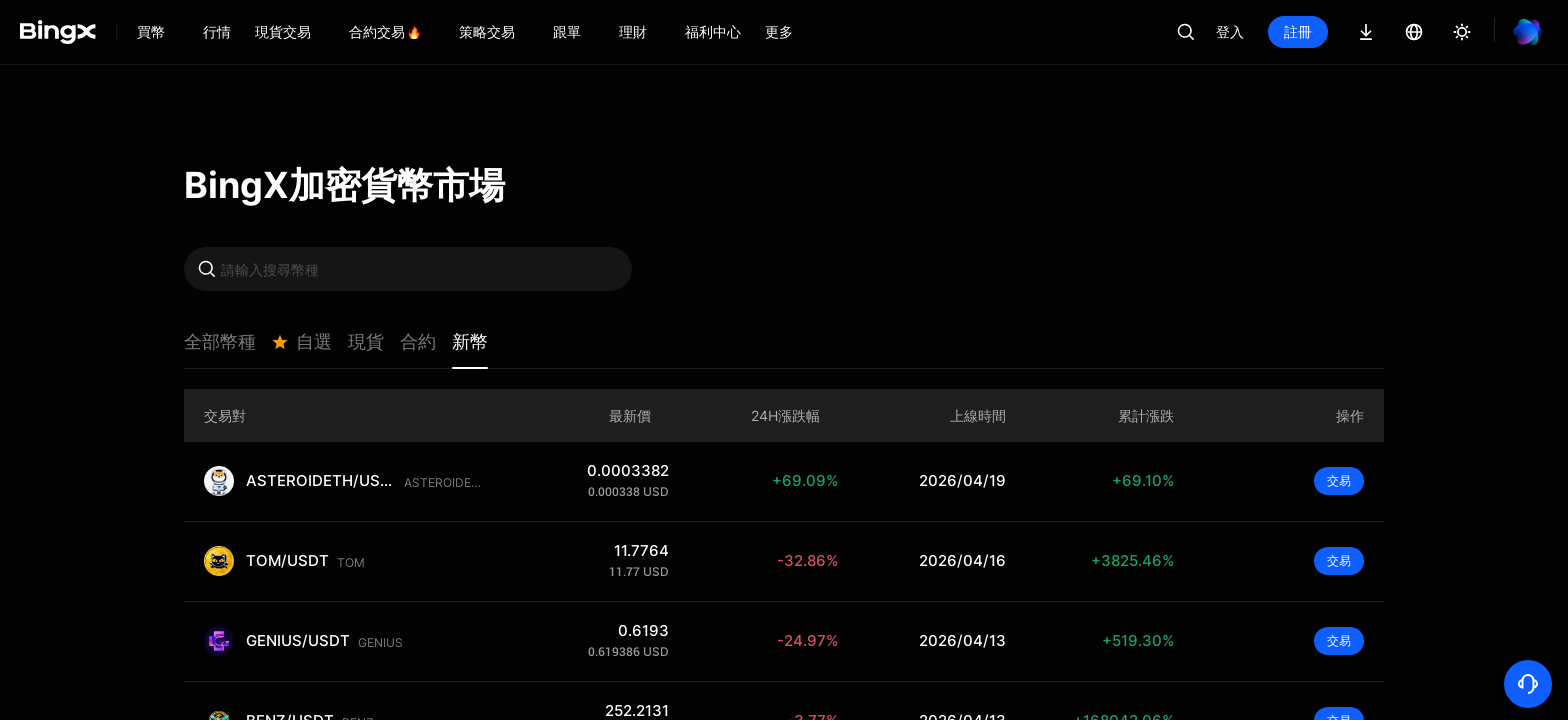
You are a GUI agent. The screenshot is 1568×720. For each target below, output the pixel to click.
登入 (1230, 31)
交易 (1339, 480)
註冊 (1298, 31)
